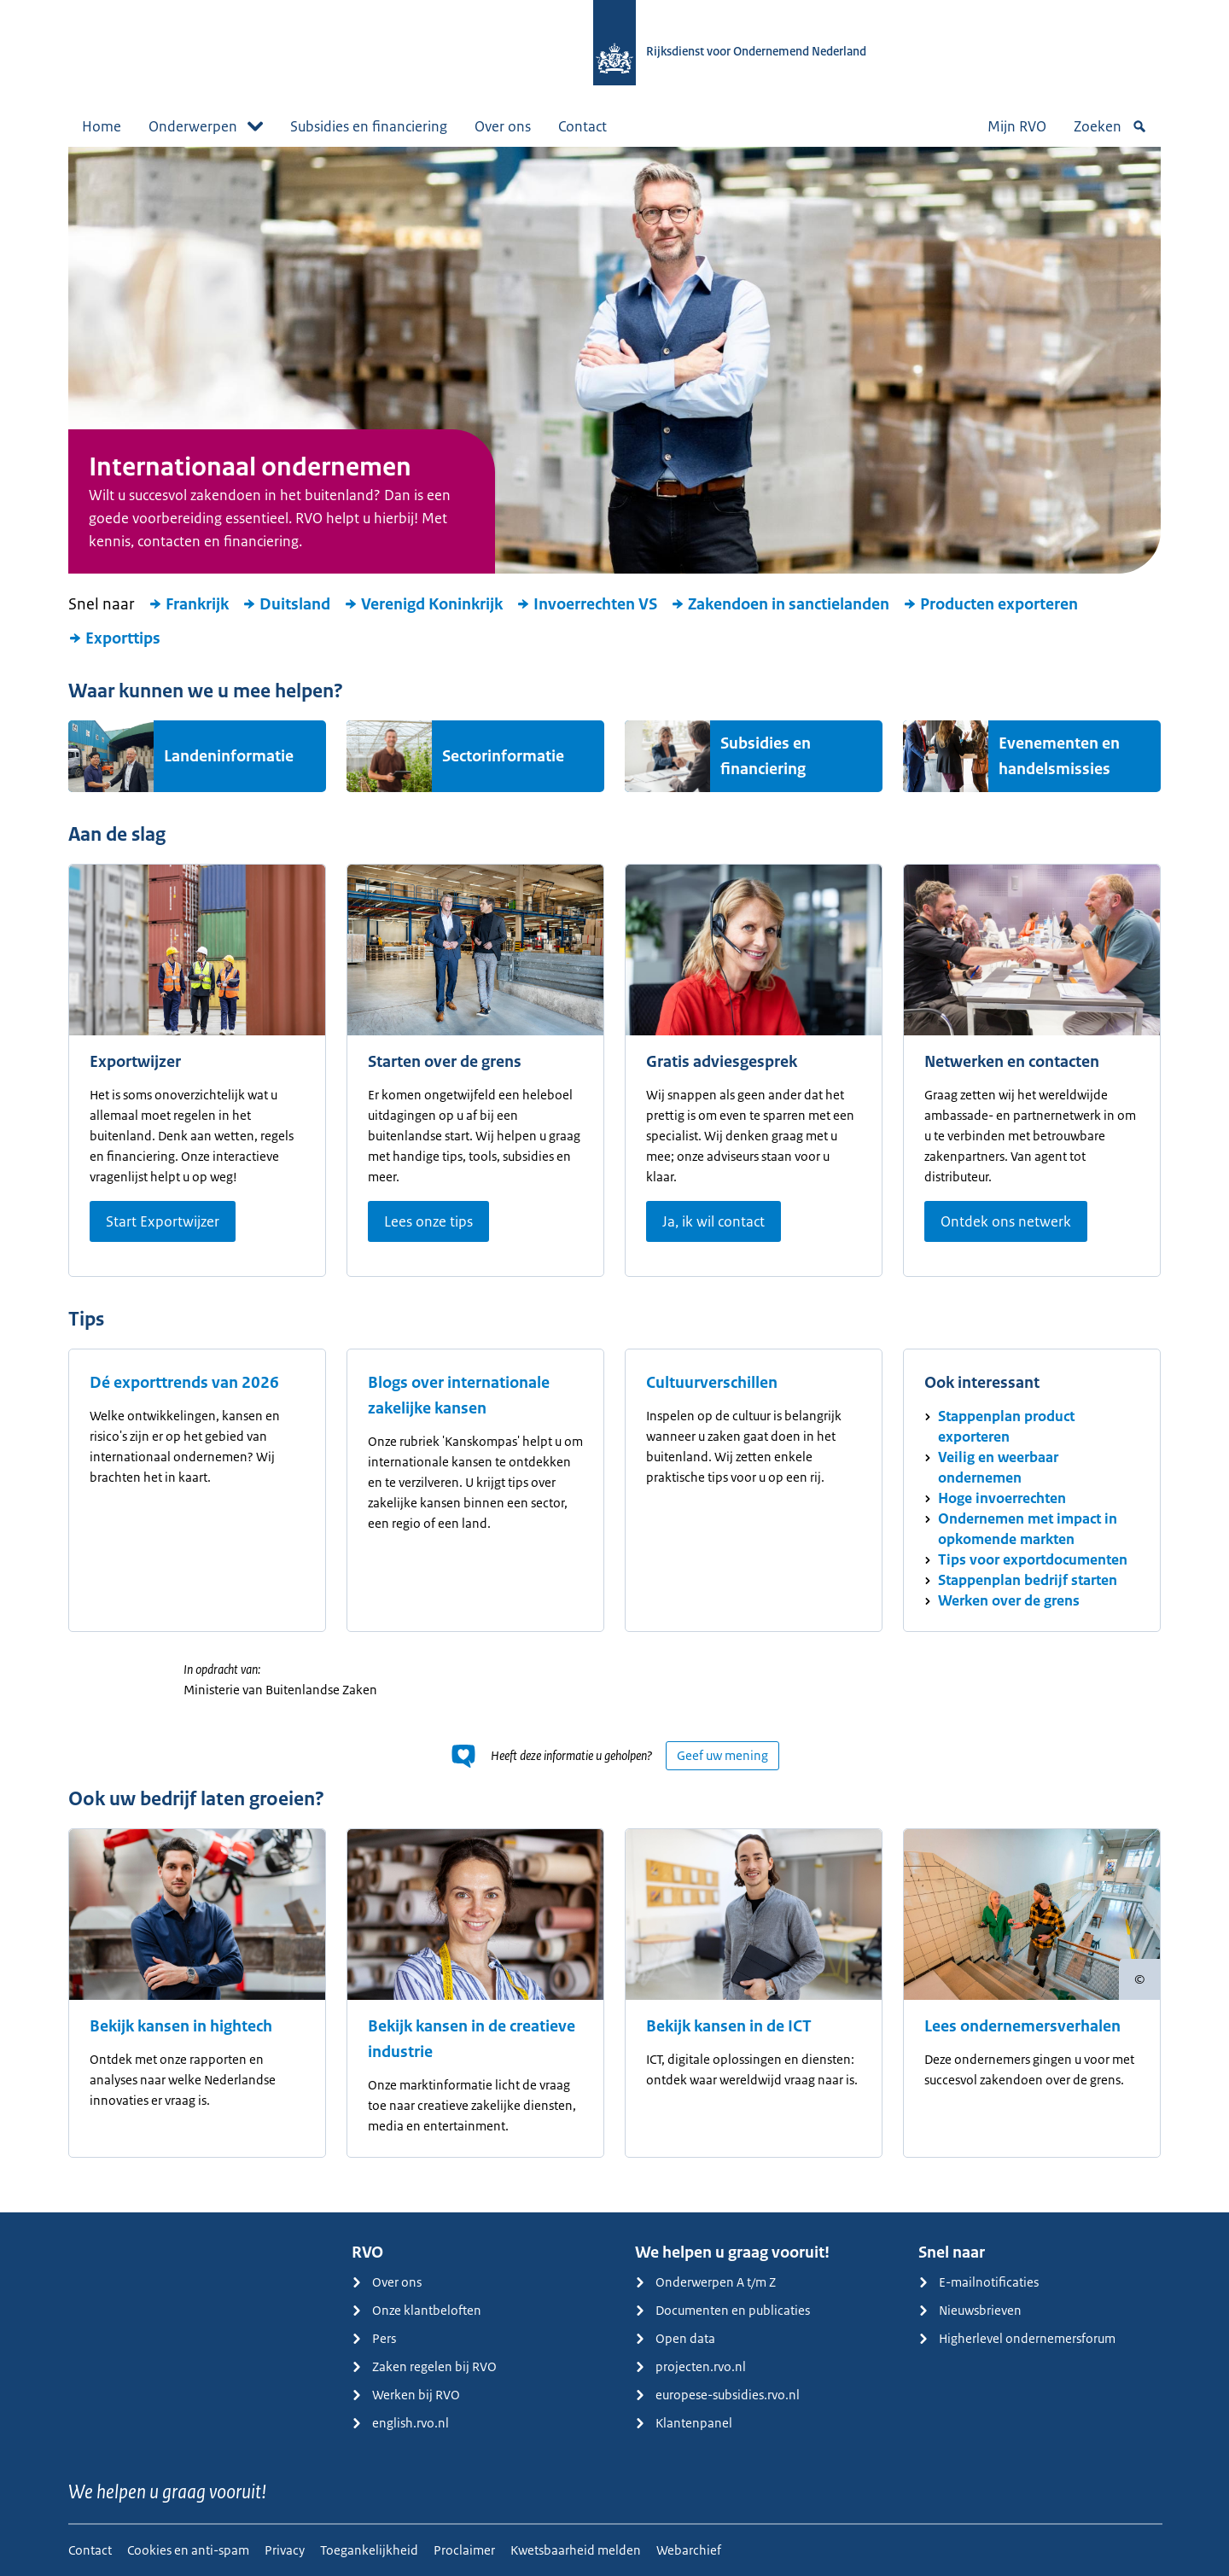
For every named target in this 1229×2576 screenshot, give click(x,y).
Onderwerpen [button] (206, 126)
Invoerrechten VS (586, 604)
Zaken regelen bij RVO (424, 2366)
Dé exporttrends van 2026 (184, 1383)
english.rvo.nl (400, 2423)
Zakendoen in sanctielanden (780, 604)
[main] (614, 1179)
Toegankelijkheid (369, 2550)
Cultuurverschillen (712, 1383)
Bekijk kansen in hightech (181, 2026)
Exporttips (114, 638)
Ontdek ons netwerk (1006, 1221)
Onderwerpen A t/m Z (705, 2282)
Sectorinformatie (503, 756)
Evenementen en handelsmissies (1059, 756)
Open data (675, 2338)
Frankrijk (189, 604)
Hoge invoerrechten (1002, 1498)
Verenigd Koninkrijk (423, 604)
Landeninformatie (229, 756)
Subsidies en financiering (368, 126)
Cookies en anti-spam (188, 2550)
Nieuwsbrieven (970, 2310)
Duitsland (286, 604)
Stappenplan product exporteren (1006, 1426)
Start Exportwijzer (162, 1221)
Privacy (285, 2550)
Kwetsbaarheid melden (575, 2550)
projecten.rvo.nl (690, 2366)
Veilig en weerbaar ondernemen (998, 1467)
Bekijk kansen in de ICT (729, 2026)
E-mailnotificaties (978, 2282)
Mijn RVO (1016, 126)
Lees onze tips (428, 1221)
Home (101, 126)
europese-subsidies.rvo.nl (717, 2395)
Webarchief (688, 2550)
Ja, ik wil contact (713, 1221)
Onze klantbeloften (416, 2310)
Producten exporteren (990, 604)
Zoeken (1110, 126)
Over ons (503, 126)
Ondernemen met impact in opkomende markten (1027, 1528)
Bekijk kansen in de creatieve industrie (471, 2039)
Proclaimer (464, 2550)
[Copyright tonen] (1139, 1979)
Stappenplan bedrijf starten (1027, 1580)
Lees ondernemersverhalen (1022, 2026)
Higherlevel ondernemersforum (1016, 2338)
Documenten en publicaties (722, 2310)
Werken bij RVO (406, 2395)
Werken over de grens (1009, 1600)
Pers (374, 2338)
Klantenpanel (683, 2423)
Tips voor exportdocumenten (1032, 1559)
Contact (582, 126)
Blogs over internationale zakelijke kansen (459, 1396)
